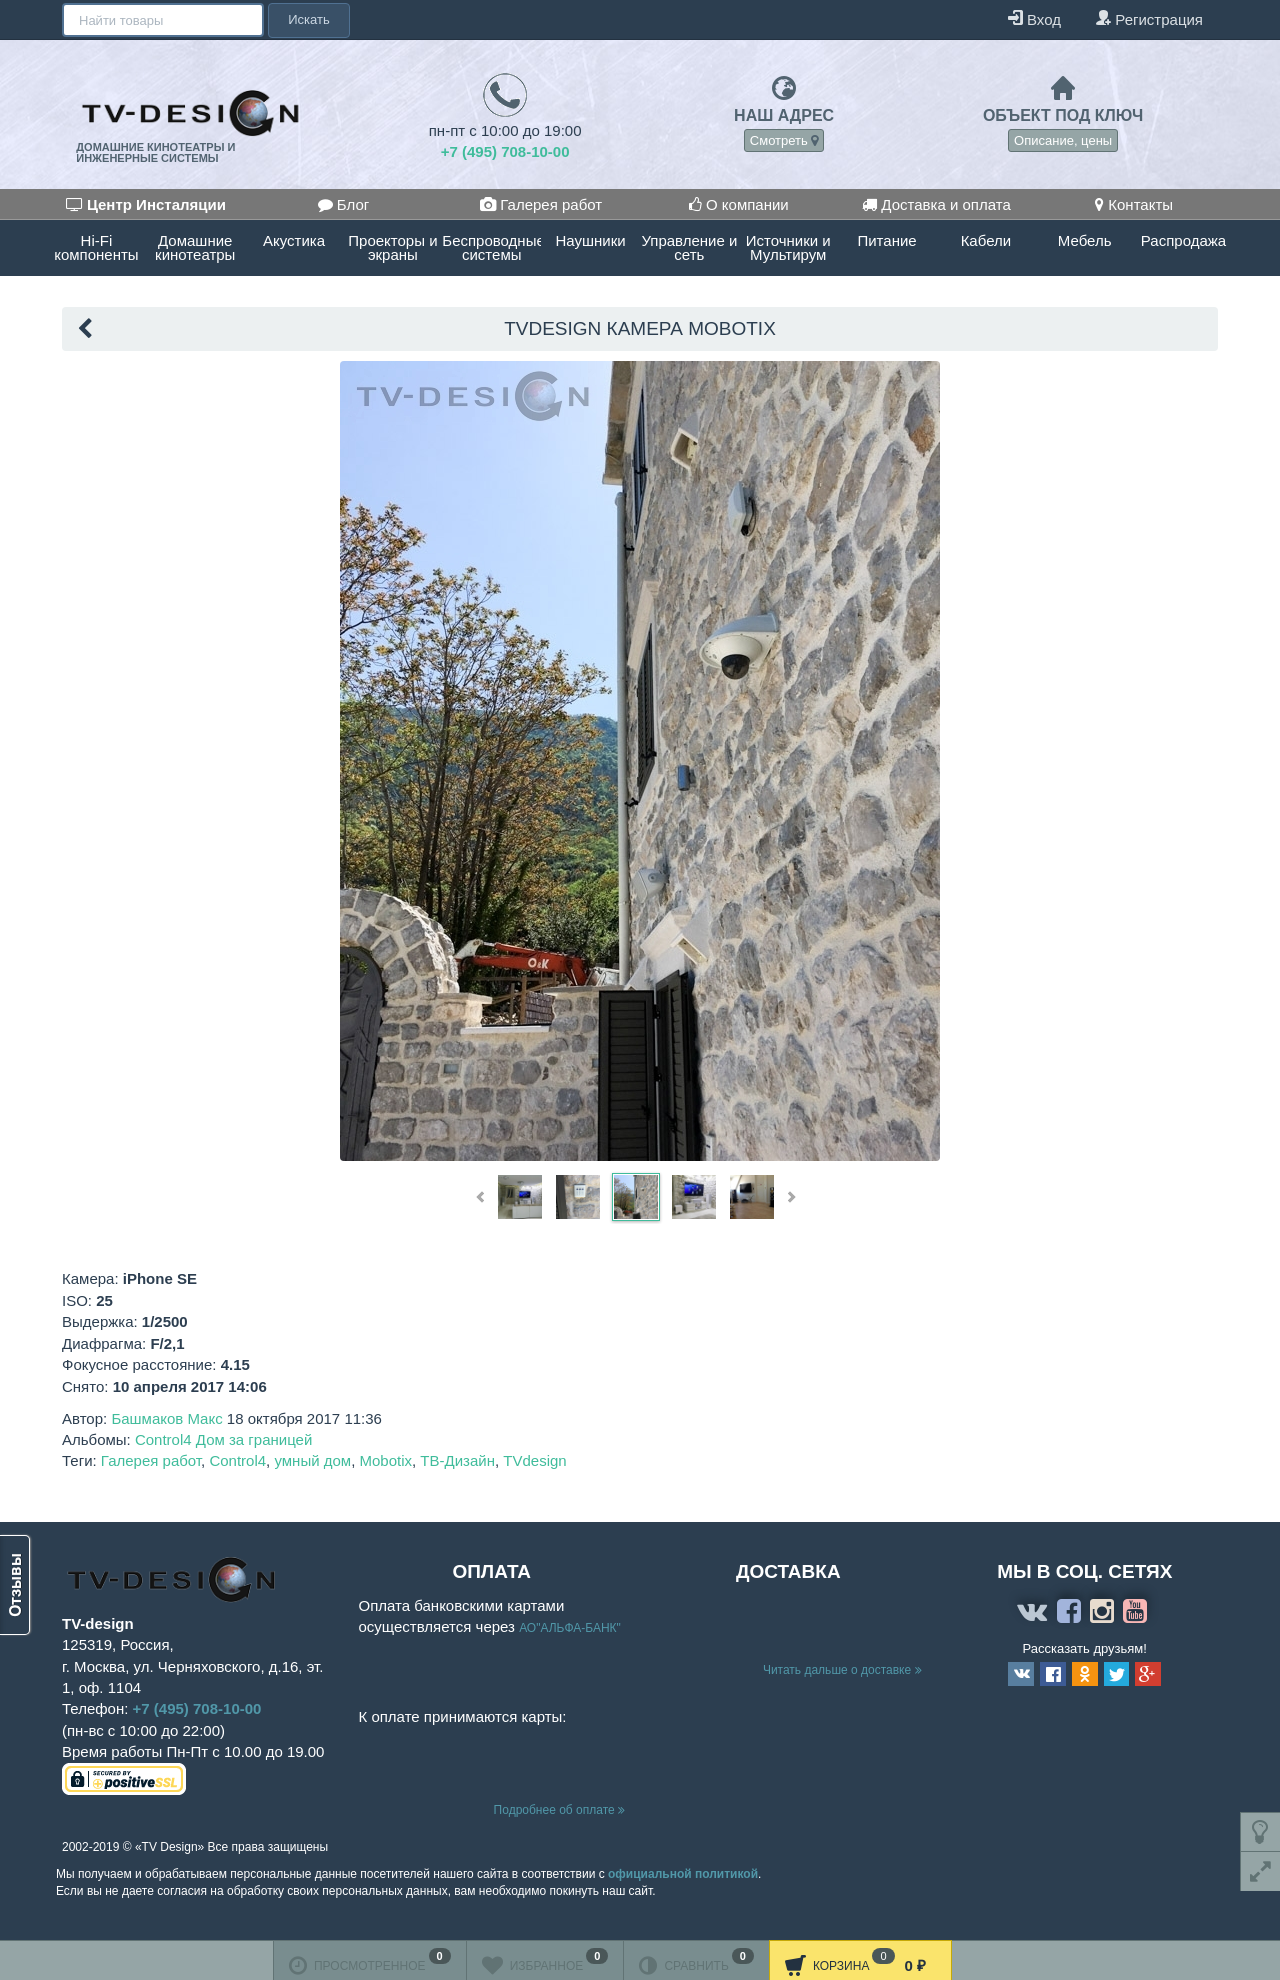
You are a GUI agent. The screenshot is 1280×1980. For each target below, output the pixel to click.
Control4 (237, 1460)
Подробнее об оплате (559, 1810)
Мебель (1085, 240)
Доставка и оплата (936, 204)
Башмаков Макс (166, 1418)
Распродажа (1183, 240)
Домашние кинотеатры (195, 247)
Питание (886, 240)
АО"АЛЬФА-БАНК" (570, 1628)
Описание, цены (1063, 140)
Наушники (590, 240)
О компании (739, 204)
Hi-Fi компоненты (96, 247)
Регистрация (1149, 18)
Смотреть (784, 140)
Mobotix (385, 1460)
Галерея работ (541, 204)
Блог (344, 204)
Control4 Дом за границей (223, 1439)
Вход (1034, 18)
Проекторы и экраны (392, 247)
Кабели (986, 240)
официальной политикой (683, 1874)
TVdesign (534, 1460)
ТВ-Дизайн (457, 1460)
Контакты (1134, 204)
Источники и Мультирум (788, 247)
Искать (307, 19)
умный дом (312, 1460)
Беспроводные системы (491, 247)
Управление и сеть (689, 247)
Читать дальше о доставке (842, 1670)
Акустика (294, 240)
